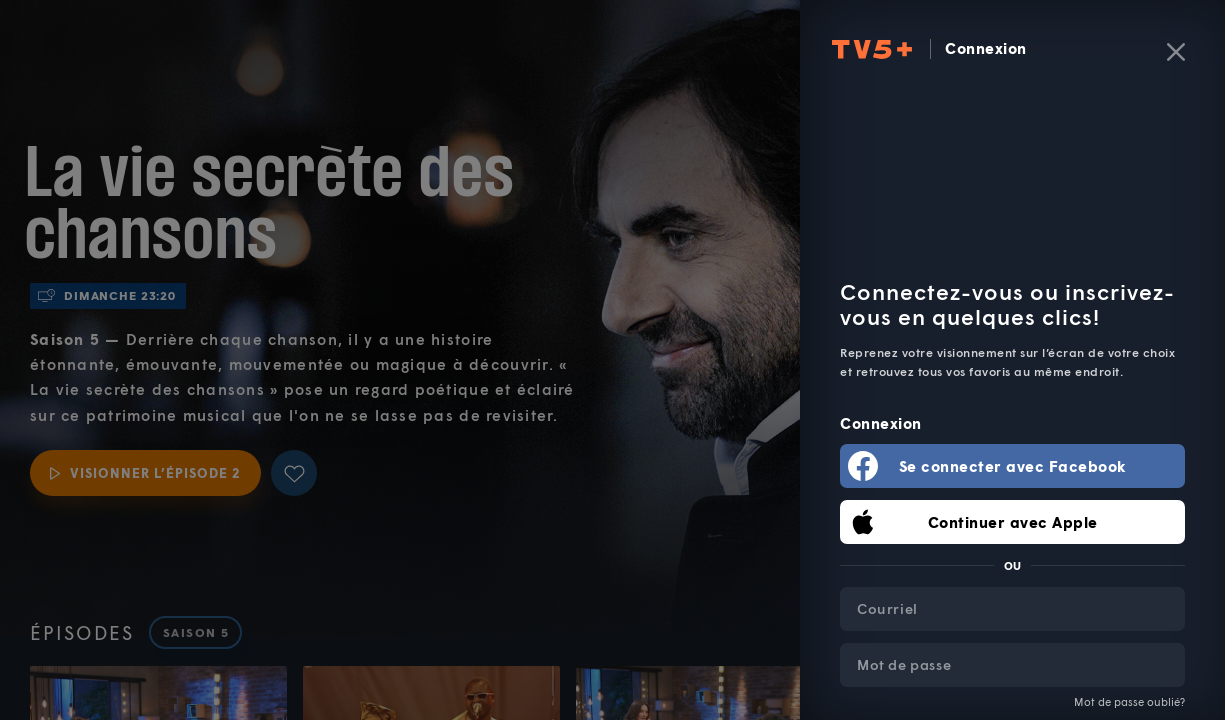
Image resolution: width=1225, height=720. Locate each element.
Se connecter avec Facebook (1013, 466)
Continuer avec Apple (1013, 522)
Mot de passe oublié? (1129, 701)
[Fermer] (1176, 52)
